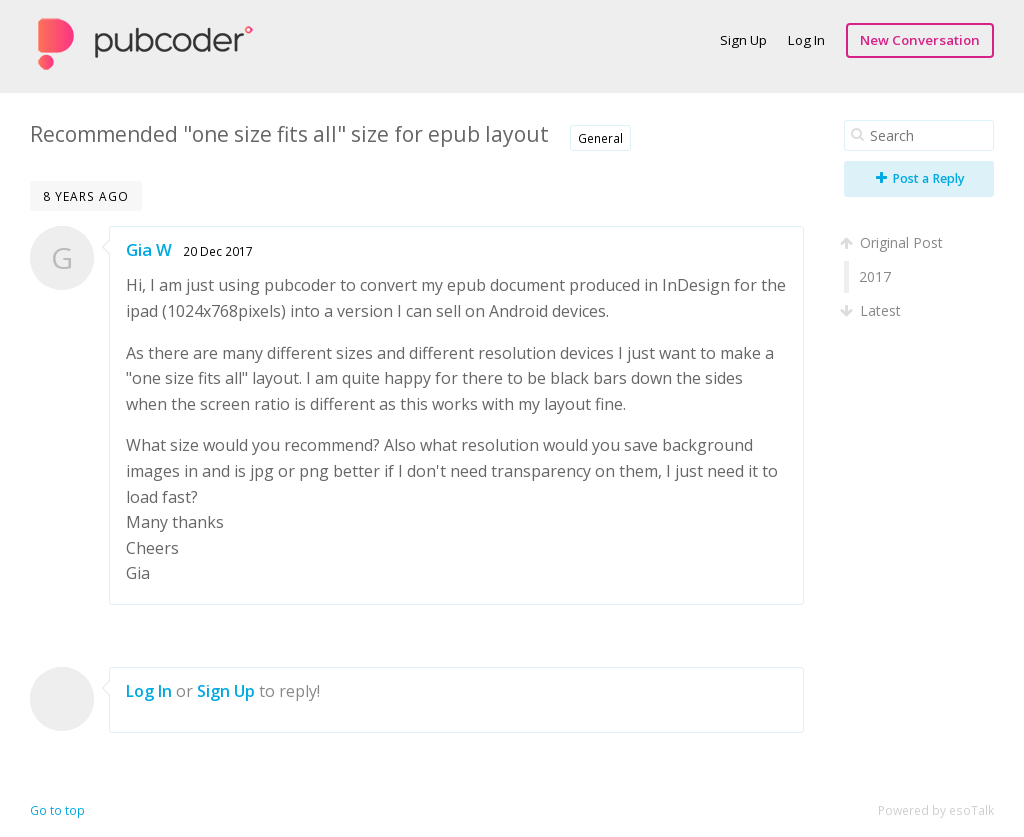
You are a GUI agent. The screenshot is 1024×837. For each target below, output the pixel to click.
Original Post (893, 242)
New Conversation (920, 40)
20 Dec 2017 (218, 251)
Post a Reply (920, 178)
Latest (872, 310)
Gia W (149, 249)
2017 (875, 276)
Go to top (57, 810)
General (600, 138)
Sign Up (743, 40)
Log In (806, 40)
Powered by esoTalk (936, 810)
